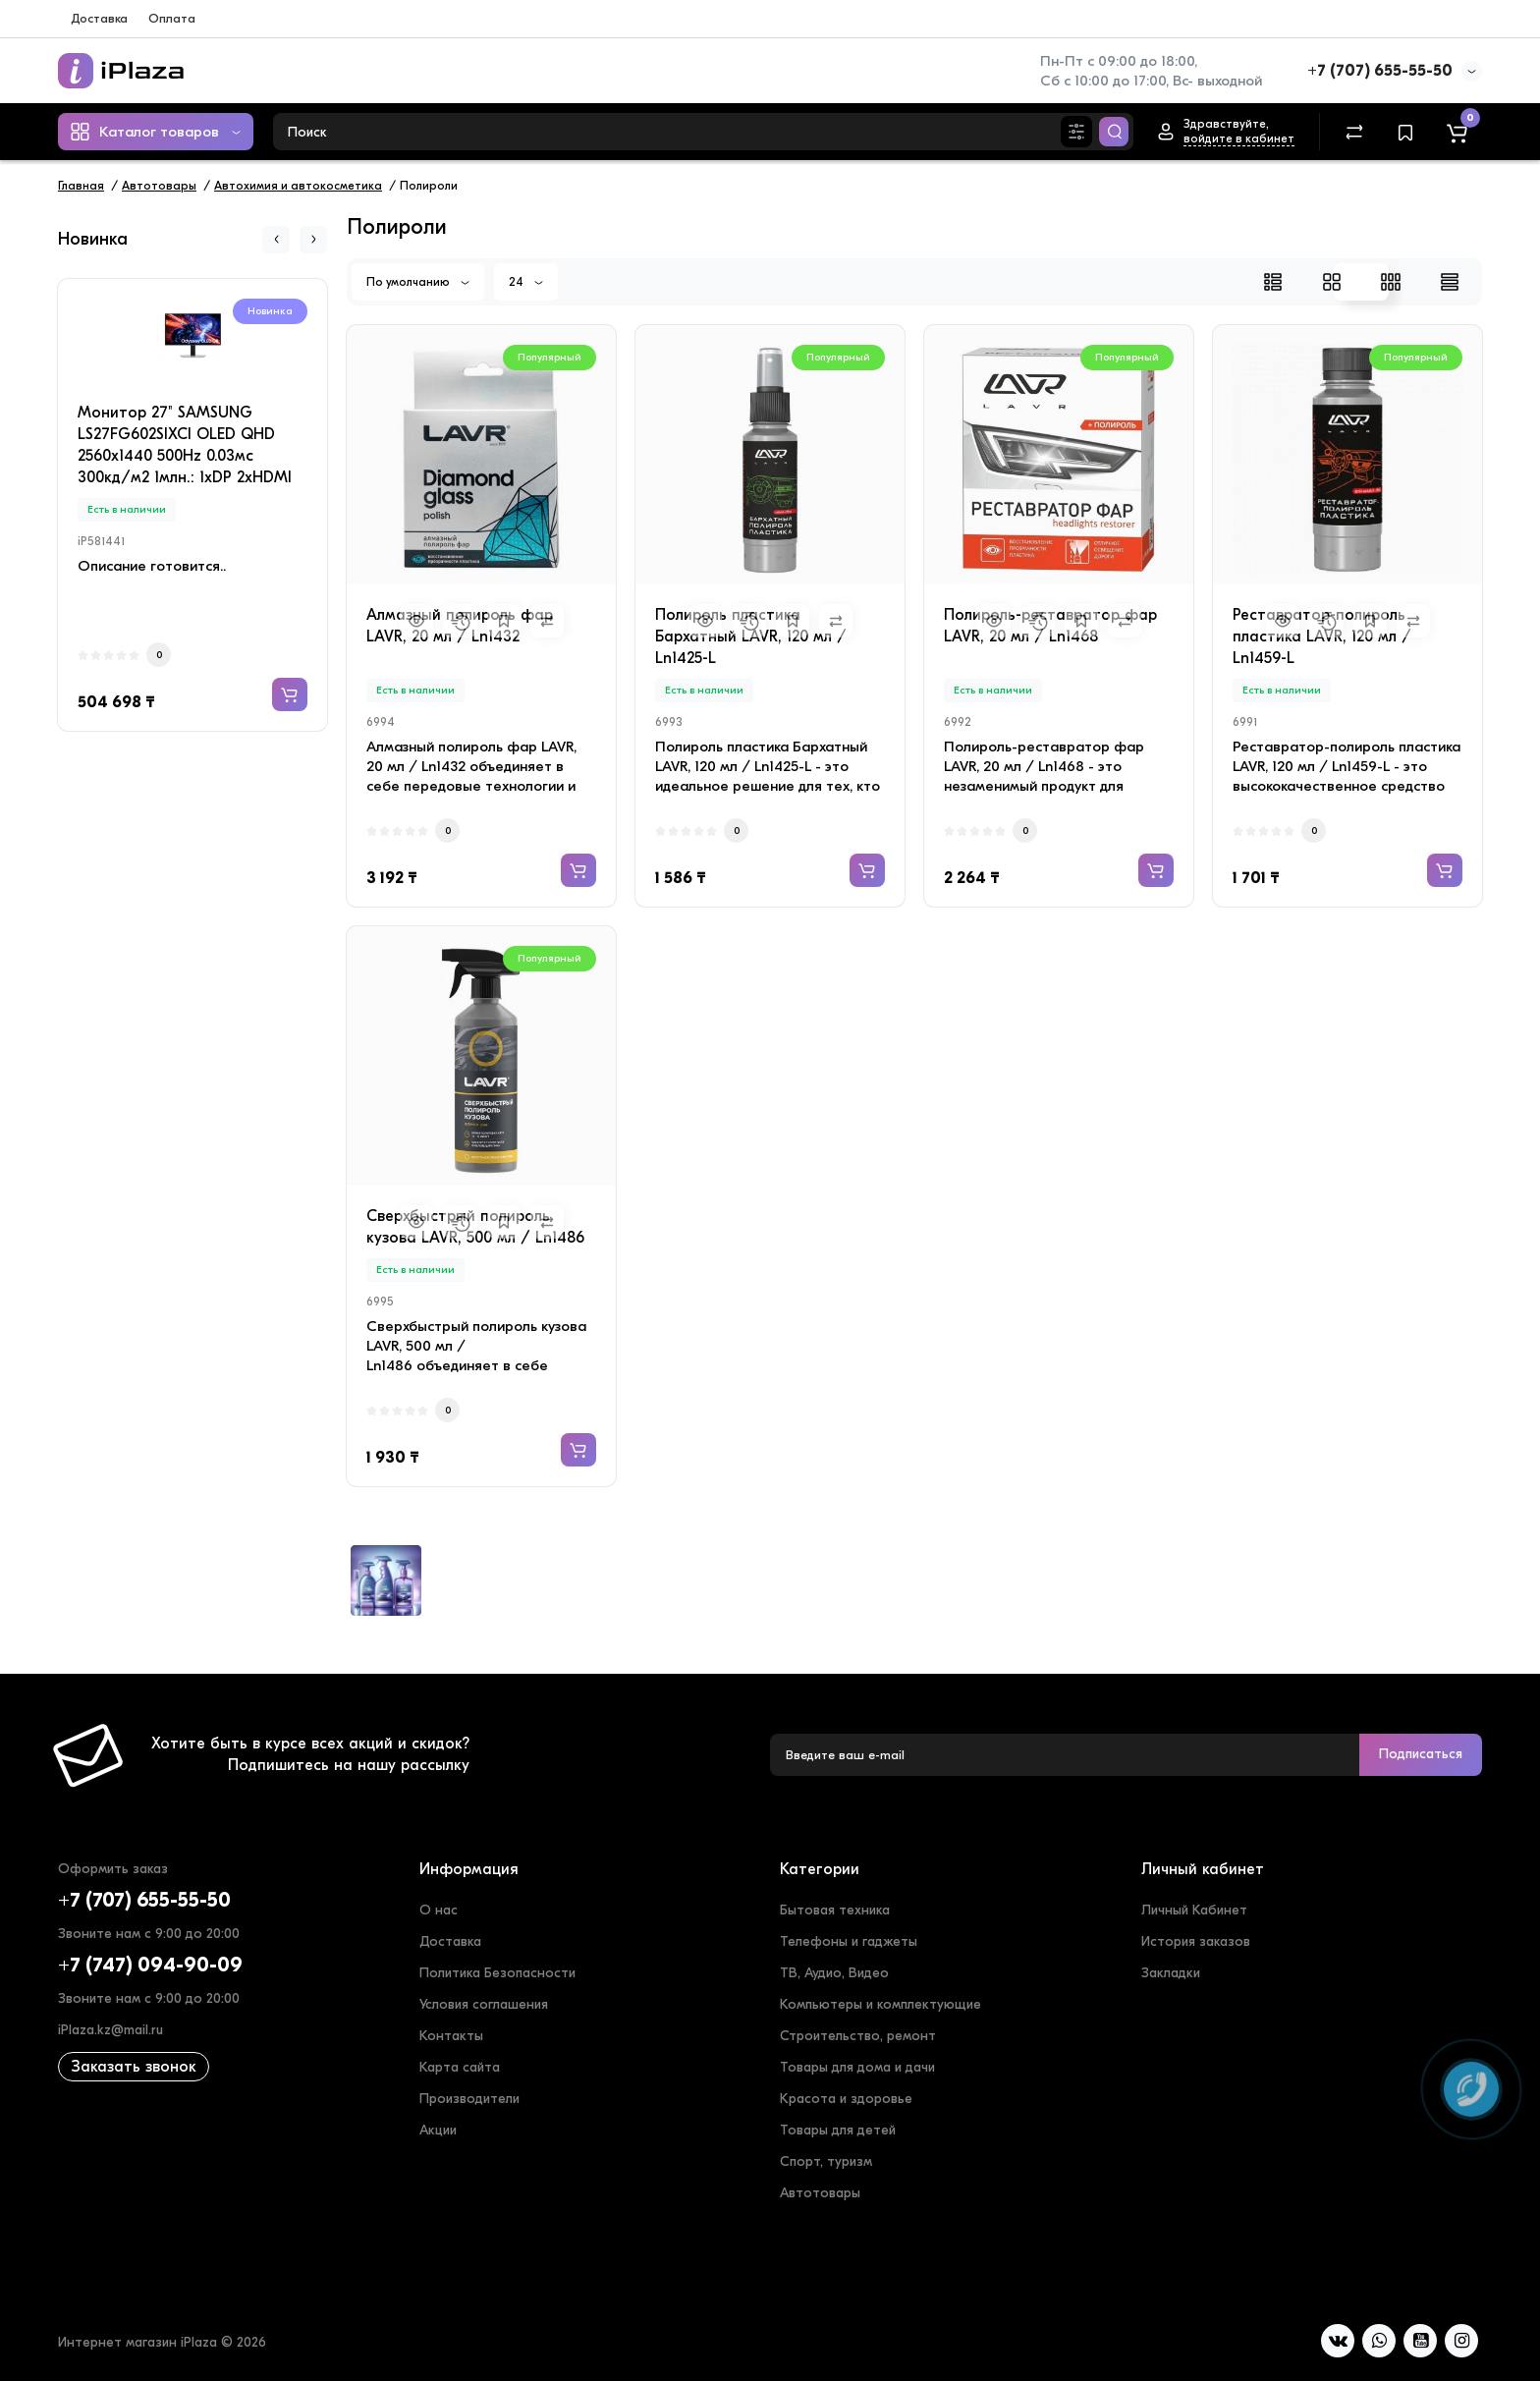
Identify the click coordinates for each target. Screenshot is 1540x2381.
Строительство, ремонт (858, 2035)
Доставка (99, 18)
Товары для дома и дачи (857, 2067)
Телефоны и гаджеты (848, 1941)
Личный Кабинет (1194, 1910)
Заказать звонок (133, 2067)
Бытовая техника (835, 1910)
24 (526, 282)
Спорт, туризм (826, 2161)
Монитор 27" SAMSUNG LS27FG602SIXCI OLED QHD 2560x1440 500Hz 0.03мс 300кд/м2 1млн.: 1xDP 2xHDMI (185, 445)
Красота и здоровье (846, 2098)
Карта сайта (459, 2067)
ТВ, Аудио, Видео (834, 1973)
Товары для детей (838, 2130)
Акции (438, 2130)
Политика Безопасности (497, 1973)
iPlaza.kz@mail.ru (110, 2029)
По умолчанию (417, 282)
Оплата (171, 18)
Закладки (1170, 1973)
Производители (469, 2098)
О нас (438, 1910)
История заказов (1195, 1941)
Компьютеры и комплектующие (880, 2004)
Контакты (451, 2035)
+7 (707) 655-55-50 (1380, 71)
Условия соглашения (483, 2004)
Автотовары (820, 2193)
